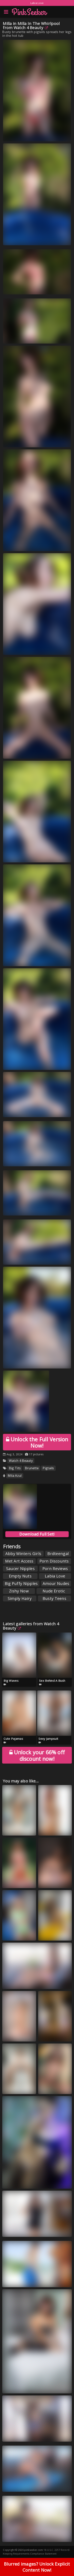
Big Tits (15, 1468)
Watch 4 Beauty (31, 27)
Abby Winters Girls (23, 1553)
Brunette (32, 1468)
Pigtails (48, 1468)
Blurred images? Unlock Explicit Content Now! (37, 2567)
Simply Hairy (20, 1598)
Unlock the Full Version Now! (37, 1442)
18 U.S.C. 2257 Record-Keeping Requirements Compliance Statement (36, 2551)
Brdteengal (58, 1553)
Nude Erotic (54, 1591)
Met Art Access (19, 1561)
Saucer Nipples (20, 1568)
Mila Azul (15, 1475)
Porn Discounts (54, 1561)
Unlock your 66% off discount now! (37, 1755)
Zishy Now (19, 1591)
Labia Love (37, 3)
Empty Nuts (20, 1576)
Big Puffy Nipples (21, 1583)
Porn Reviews (55, 1568)
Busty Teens (54, 1598)
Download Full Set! (36, 1534)
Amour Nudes (56, 1583)
